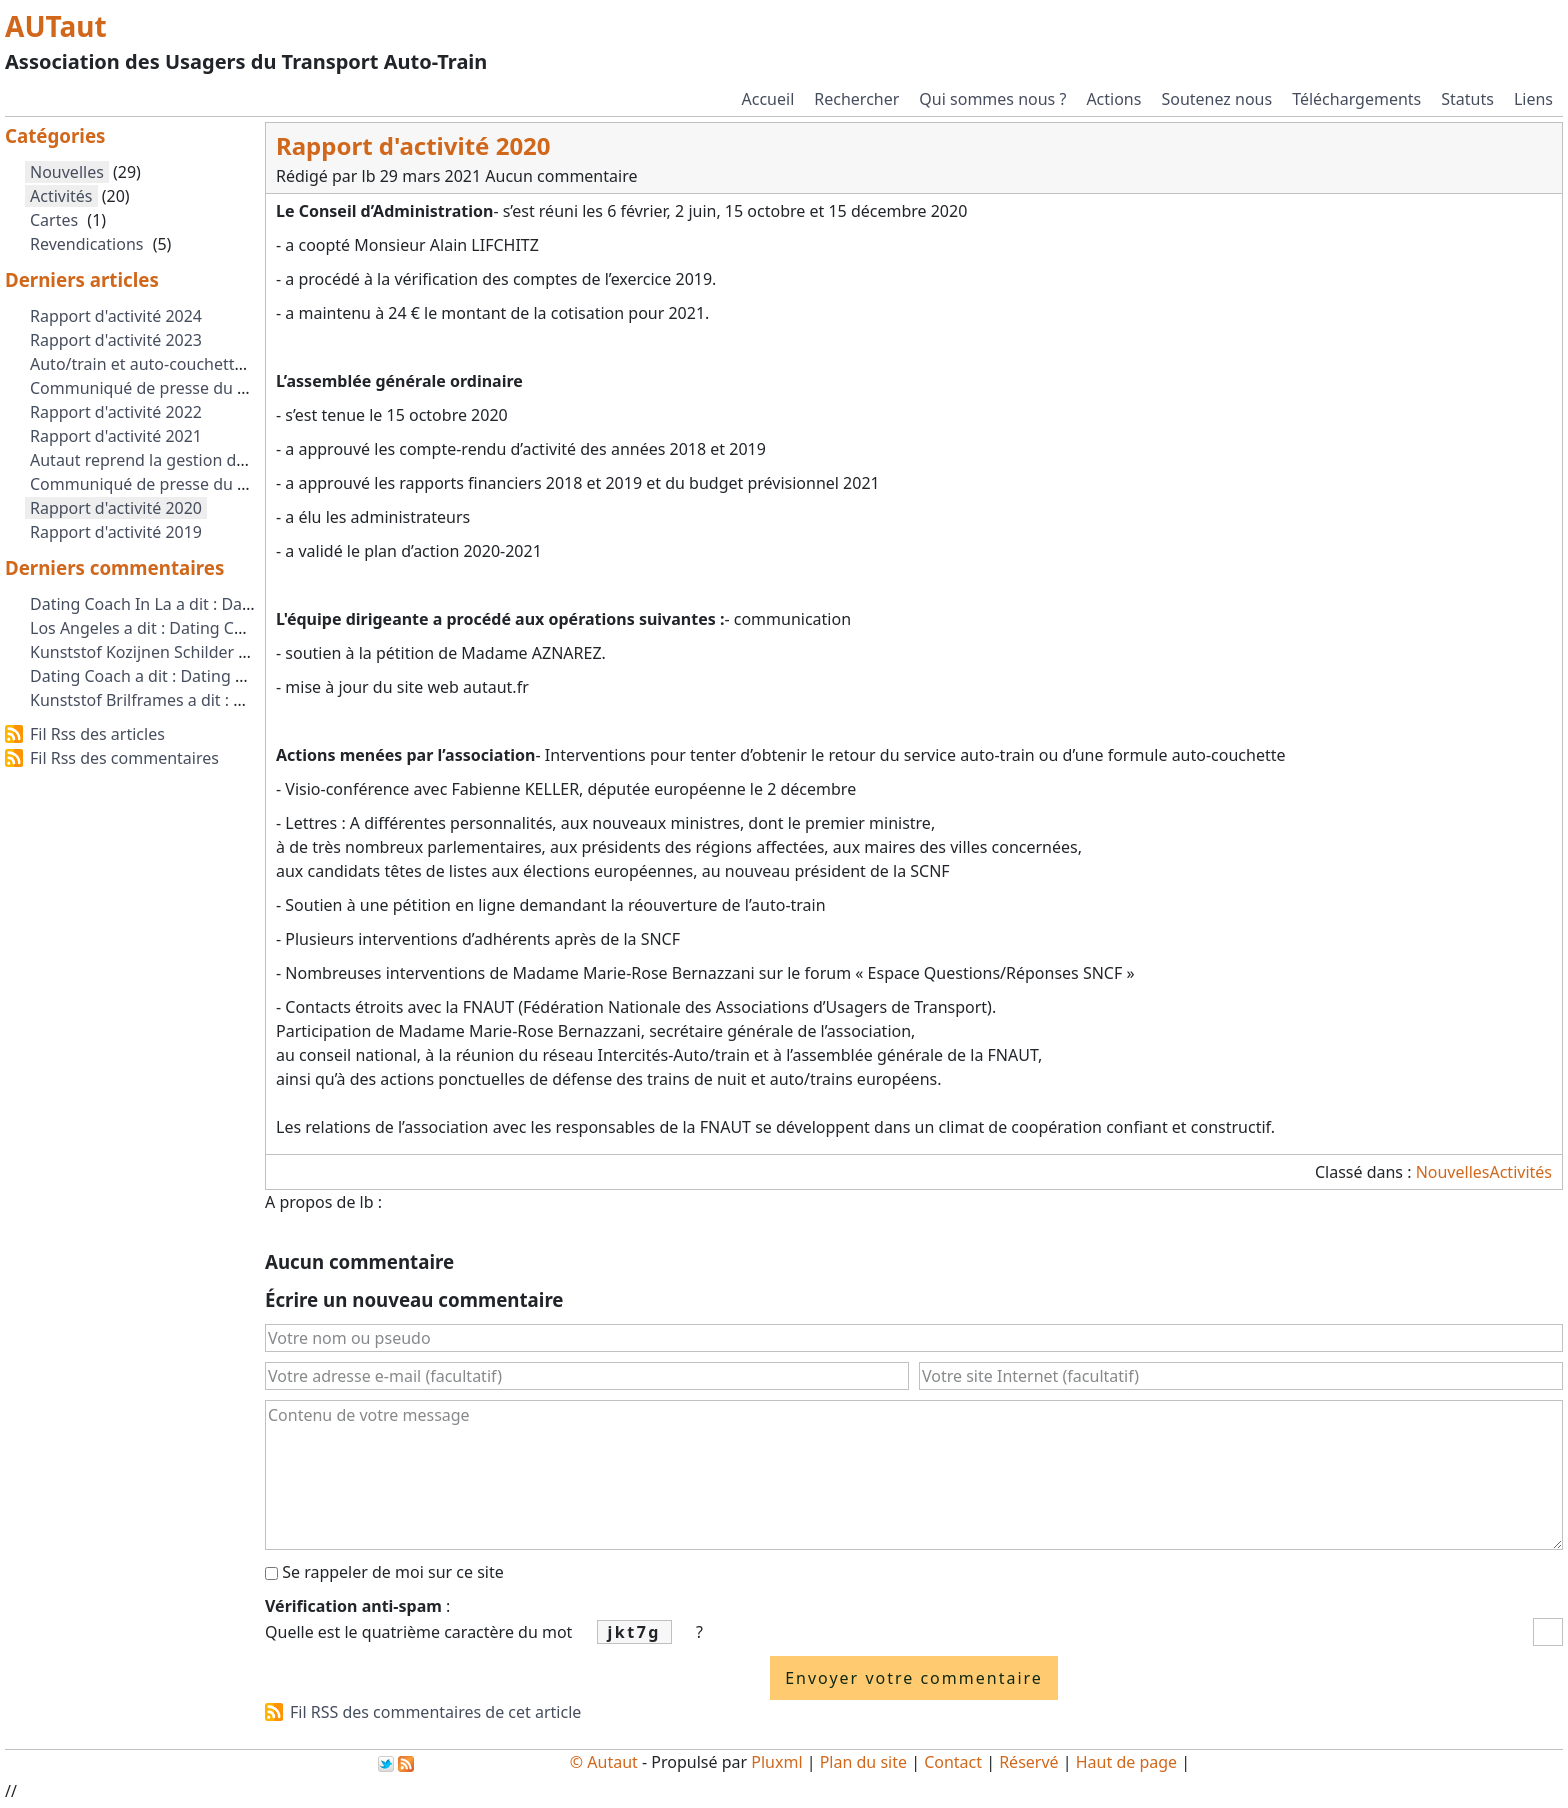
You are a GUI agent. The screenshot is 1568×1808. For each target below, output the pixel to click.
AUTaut (56, 26)
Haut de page (1126, 1762)
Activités (1520, 1172)
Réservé (1028, 1762)
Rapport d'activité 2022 (116, 412)
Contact (953, 1762)
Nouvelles (1453, 1172)
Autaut (612, 1762)
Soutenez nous (1216, 99)
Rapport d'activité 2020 (116, 508)
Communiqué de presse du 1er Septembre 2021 (209, 484)
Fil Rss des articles (97, 734)
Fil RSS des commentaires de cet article (435, 1712)
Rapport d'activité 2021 (116, 436)
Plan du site (863, 1762)
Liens (1533, 99)
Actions (1113, 99)
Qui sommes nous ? (992, 99)
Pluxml (776, 1762)
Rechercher (856, 99)
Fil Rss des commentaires (124, 758)
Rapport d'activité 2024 (116, 316)
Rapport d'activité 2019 (116, 532)
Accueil (768, 99)
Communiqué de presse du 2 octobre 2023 (189, 388)
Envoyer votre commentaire (914, 1678)
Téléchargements (1356, 99)
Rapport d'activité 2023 (116, 340)
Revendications (86, 244)
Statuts (1467, 99)
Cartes (54, 220)
